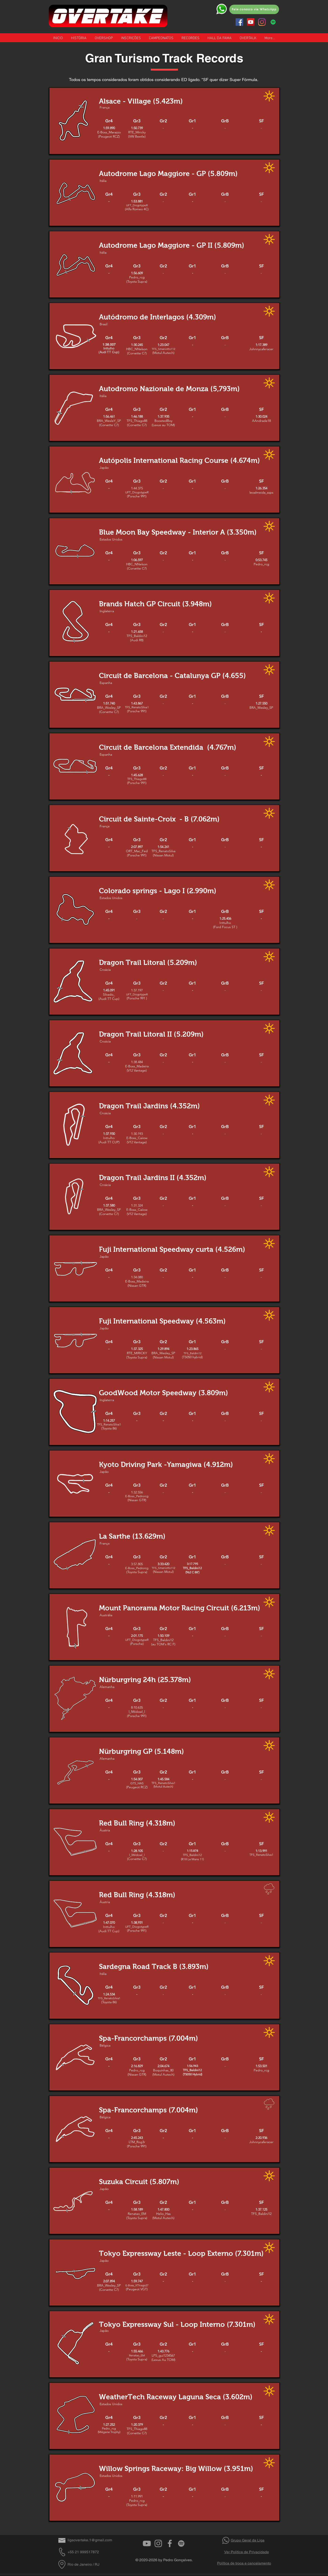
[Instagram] (262, 22)
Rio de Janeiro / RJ (83, 2564)
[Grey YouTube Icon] (147, 2543)
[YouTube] (250, 22)
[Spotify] (273, 22)
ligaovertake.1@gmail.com (90, 2540)
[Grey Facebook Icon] (170, 2543)
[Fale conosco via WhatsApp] (254, 9)
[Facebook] (239, 22)
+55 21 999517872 (83, 2552)
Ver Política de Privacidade (246, 2552)
